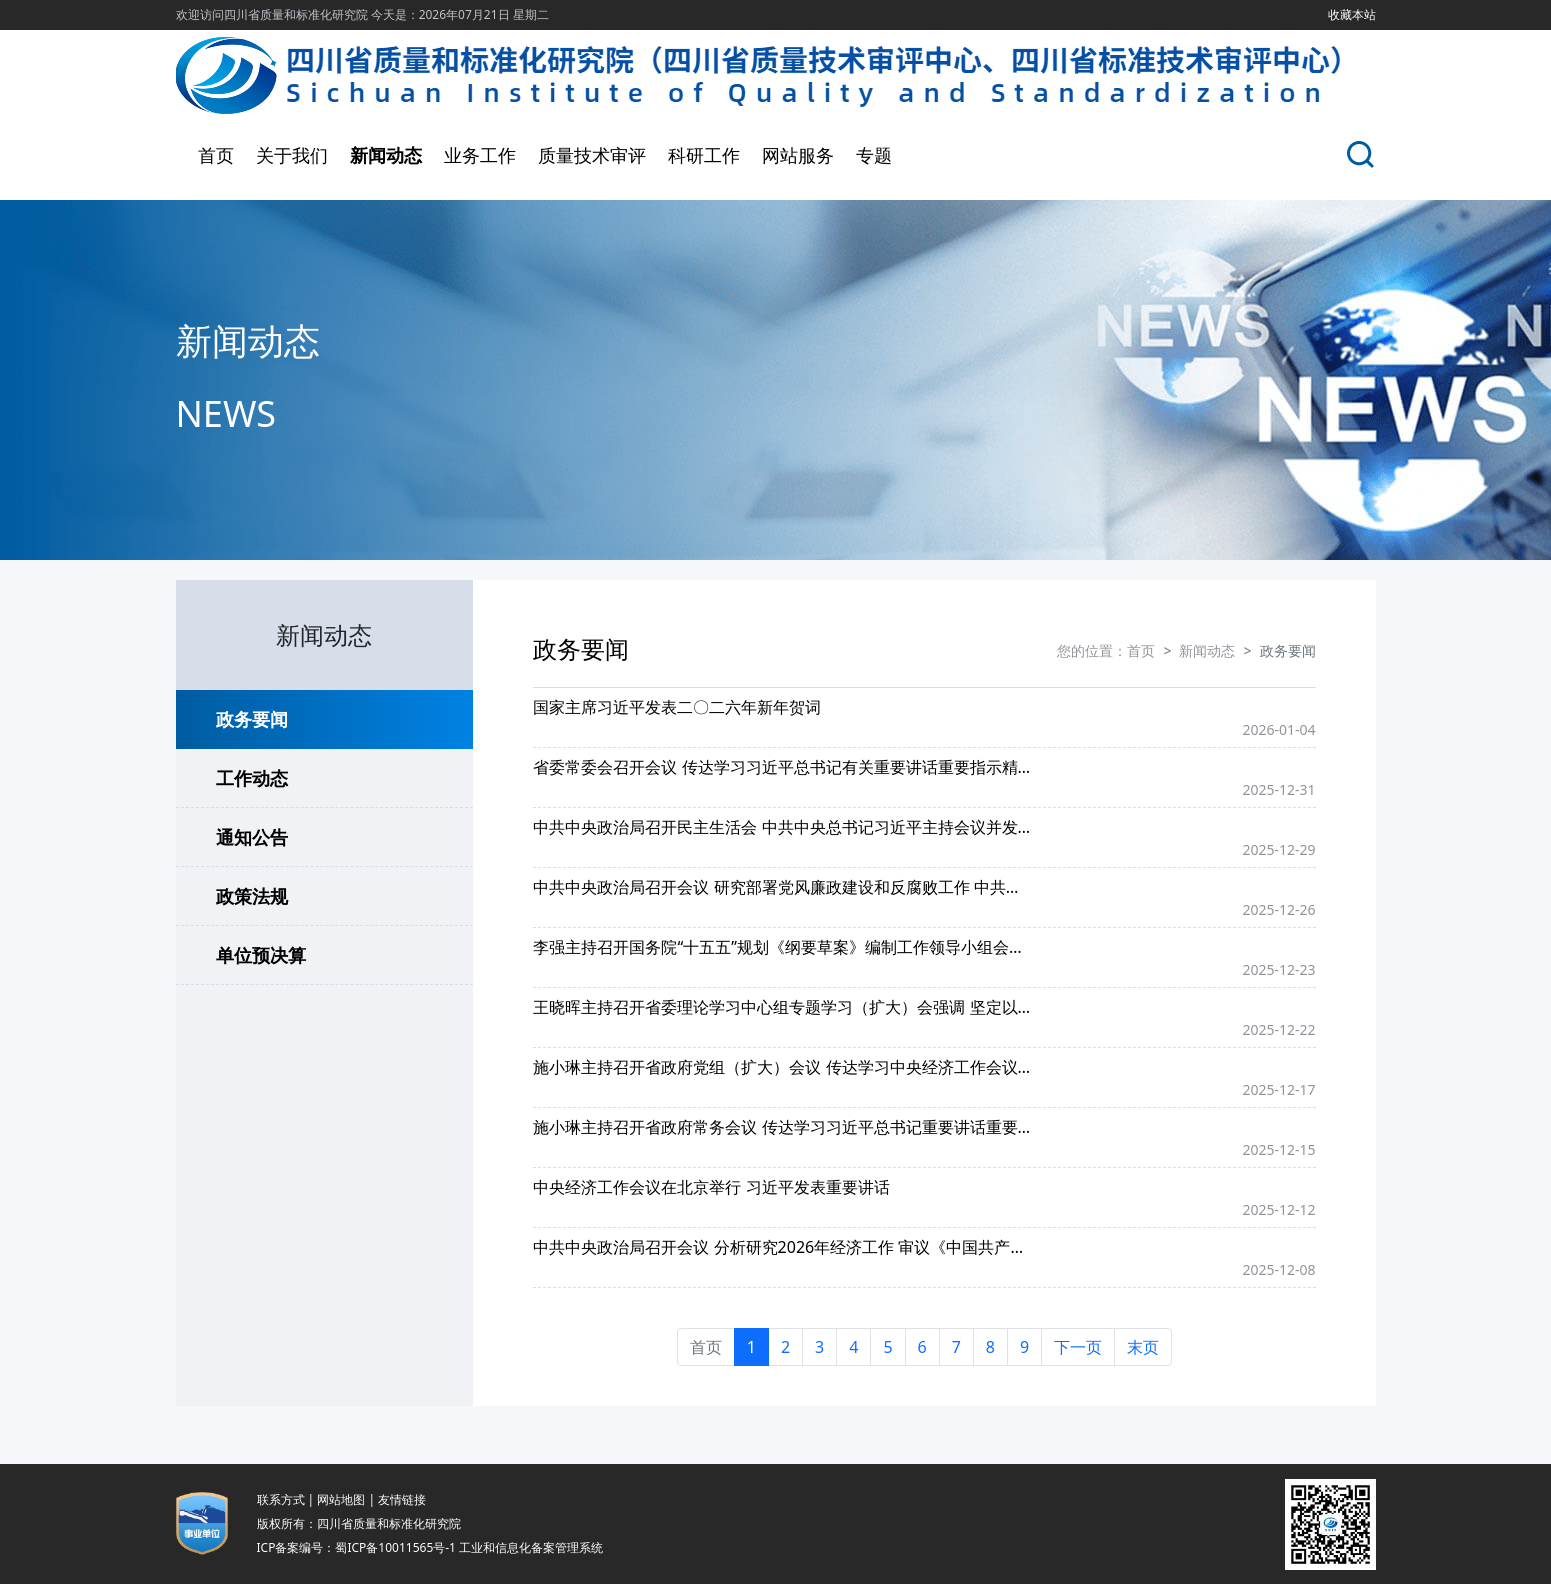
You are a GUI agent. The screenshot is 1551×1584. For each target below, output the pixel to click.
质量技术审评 (592, 155)
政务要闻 (252, 719)
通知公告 (252, 837)
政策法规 (252, 896)
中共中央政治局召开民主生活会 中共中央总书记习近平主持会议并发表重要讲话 (783, 827)
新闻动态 (386, 155)
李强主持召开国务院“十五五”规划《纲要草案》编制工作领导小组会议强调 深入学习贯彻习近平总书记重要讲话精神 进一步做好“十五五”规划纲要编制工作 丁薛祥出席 (783, 947)
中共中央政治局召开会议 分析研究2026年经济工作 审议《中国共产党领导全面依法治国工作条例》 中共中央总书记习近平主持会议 (783, 1247)
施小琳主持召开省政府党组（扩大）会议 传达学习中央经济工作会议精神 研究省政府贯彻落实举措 (783, 1067)
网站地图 (341, 1499)
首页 (216, 155)
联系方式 (281, 1499)
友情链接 (402, 1499)
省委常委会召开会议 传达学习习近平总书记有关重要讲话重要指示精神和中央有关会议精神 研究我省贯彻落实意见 (783, 767)
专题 (874, 155)
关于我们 (292, 155)
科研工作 (704, 155)
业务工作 (480, 155)
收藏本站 (1352, 14)
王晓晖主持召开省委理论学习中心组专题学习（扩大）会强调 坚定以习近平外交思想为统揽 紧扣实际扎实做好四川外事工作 (783, 1007)
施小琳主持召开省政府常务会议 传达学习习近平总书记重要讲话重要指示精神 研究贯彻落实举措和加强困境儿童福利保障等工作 (783, 1127)
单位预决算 (261, 955)
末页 (1143, 1347)
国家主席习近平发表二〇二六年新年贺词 (677, 707)
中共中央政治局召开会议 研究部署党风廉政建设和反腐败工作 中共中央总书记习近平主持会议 (783, 887)
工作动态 (252, 778)
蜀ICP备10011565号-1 (395, 1547)
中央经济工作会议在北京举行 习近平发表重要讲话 (711, 1187)
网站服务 (798, 155)
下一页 (1078, 1347)
